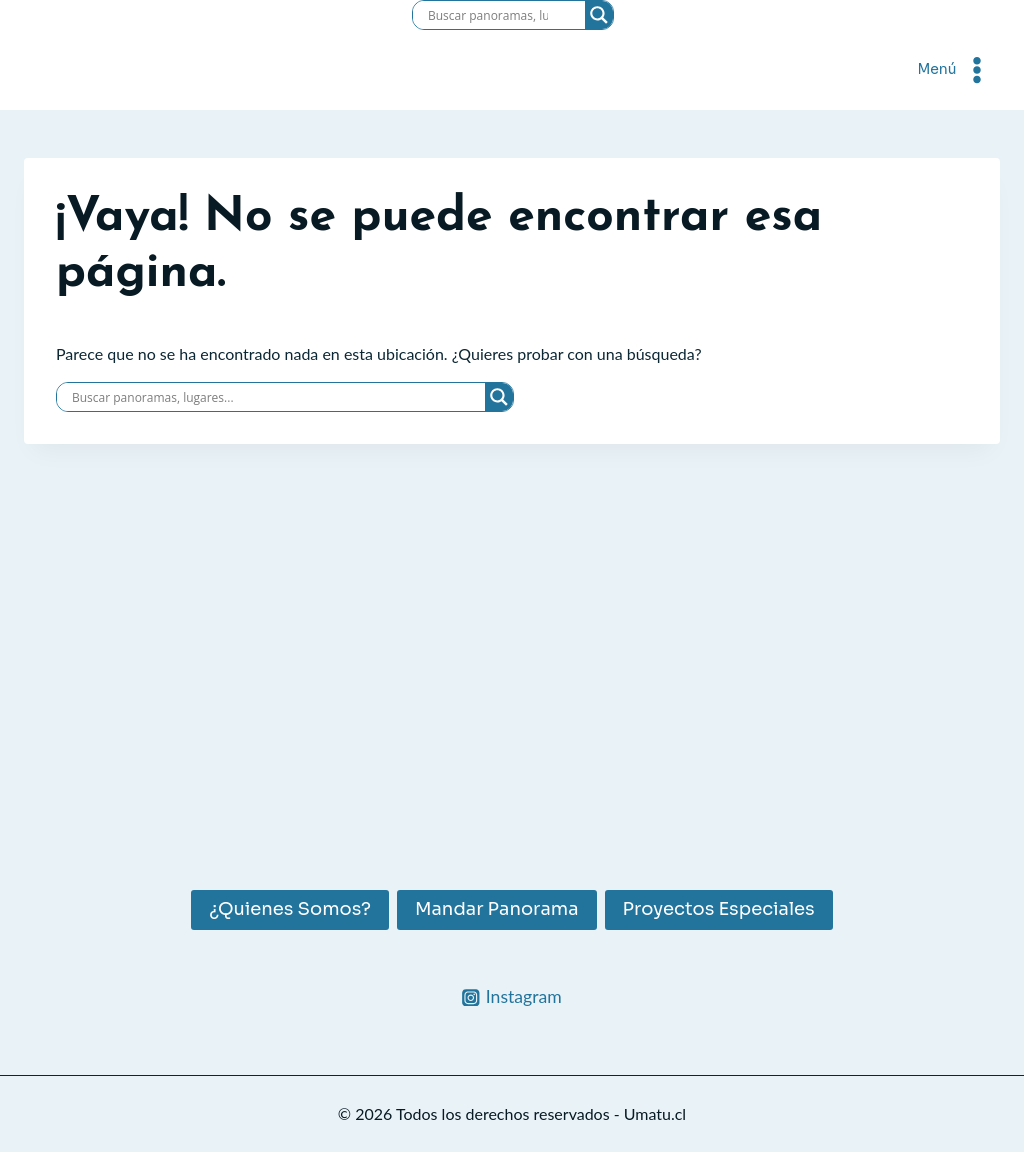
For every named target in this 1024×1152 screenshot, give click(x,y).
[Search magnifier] (599, 15)
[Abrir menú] (954, 69)
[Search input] (488, 15)
